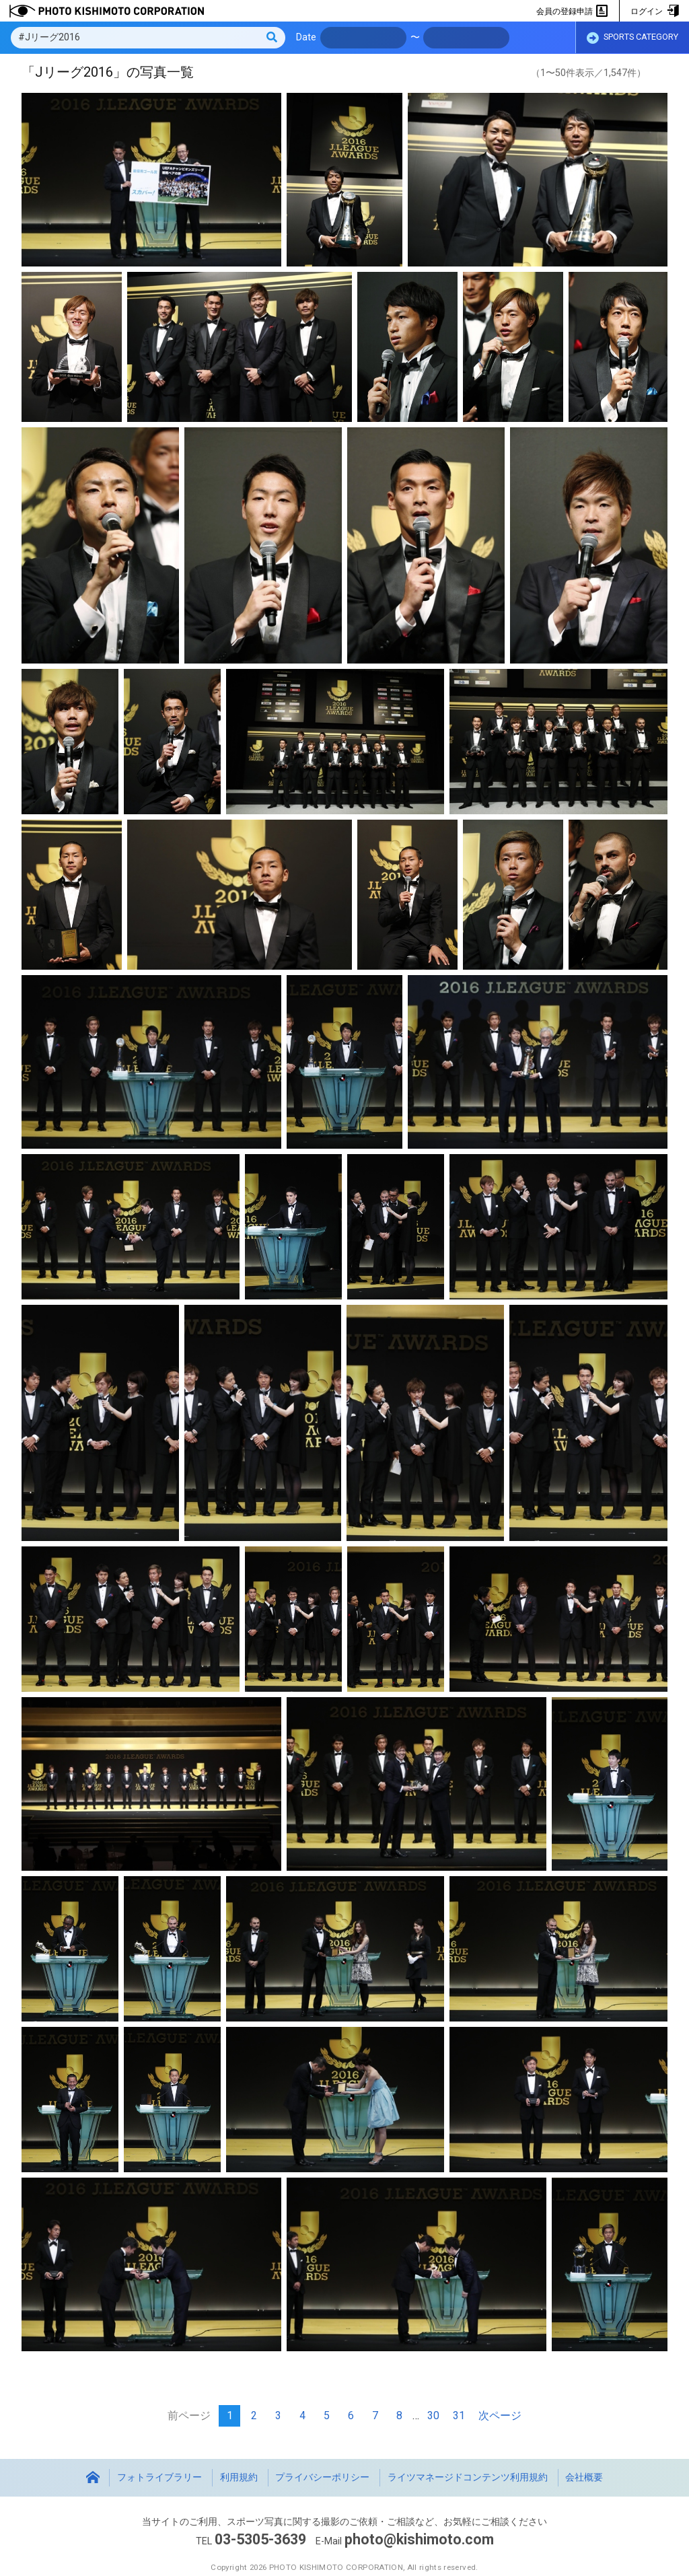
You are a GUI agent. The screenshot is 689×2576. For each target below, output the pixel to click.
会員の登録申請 (572, 11)
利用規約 (239, 2477)
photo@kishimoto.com (419, 2539)
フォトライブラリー (159, 2477)
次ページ (499, 2415)
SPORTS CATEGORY (632, 38)
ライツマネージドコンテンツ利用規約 (468, 2477)
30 (433, 2415)
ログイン (654, 11)
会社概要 (584, 2477)
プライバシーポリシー (322, 2477)
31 (459, 2415)
